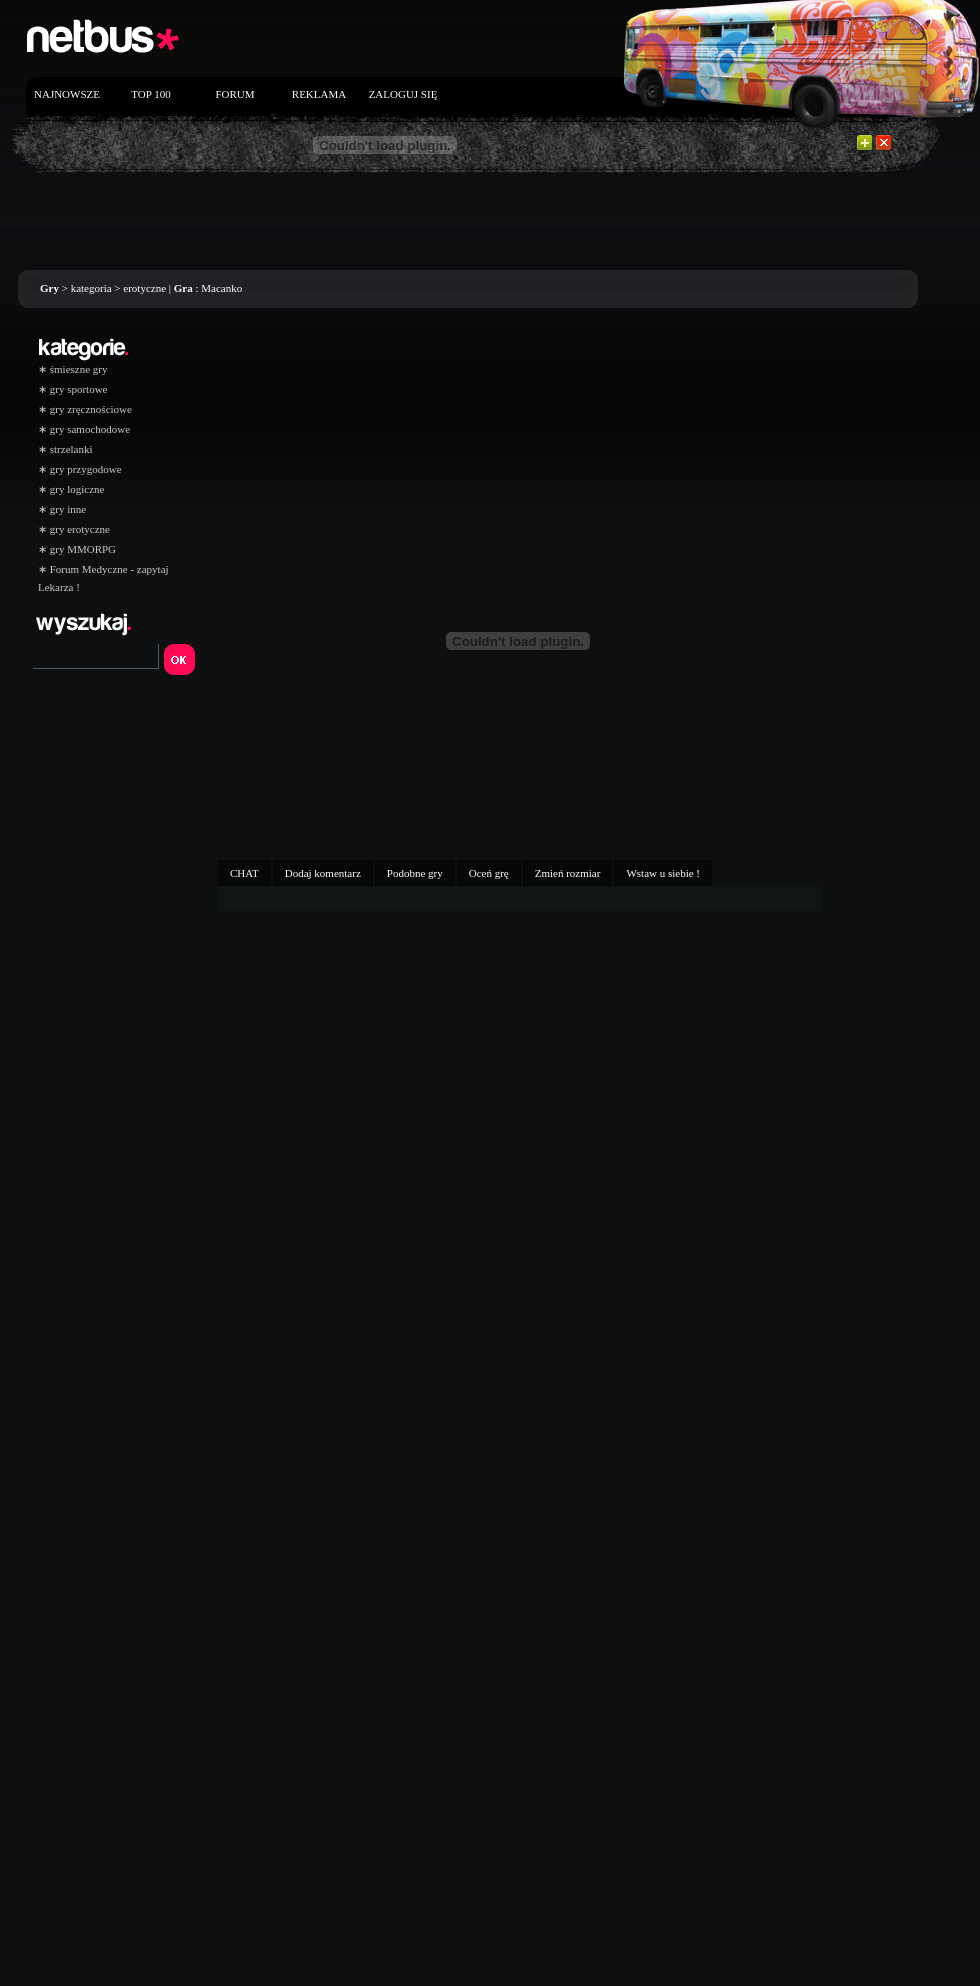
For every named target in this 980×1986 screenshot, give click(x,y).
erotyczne (144, 288)
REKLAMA (319, 94)
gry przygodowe (80, 469)
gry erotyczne (74, 529)
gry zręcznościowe (85, 409)
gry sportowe (73, 389)
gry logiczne (71, 489)
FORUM (234, 94)
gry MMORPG (77, 549)
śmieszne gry (72, 369)
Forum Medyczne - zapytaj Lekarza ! (103, 572)
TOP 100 (150, 94)
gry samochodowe (84, 429)
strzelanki (65, 449)
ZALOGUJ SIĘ (403, 94)
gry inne (62, 509)
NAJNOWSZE (67, 94)
